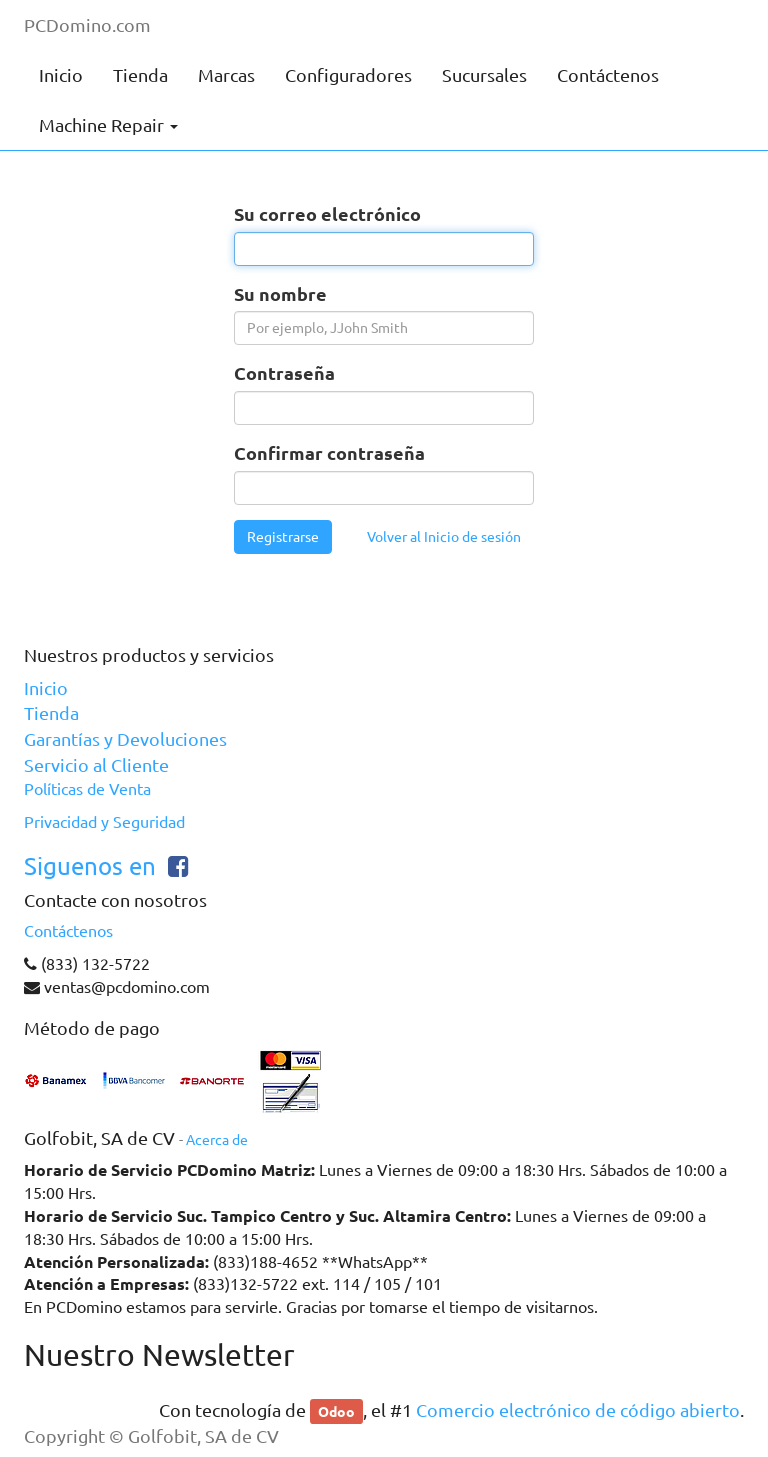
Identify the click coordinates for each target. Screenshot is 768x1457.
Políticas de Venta (87, 789)
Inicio (46, 688)
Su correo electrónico (327, 213)
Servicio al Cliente (96, 765)
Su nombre (280, 293)
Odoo (336, 1411)
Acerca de (217, 1140)
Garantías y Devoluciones (125, 739)
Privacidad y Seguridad (104, 822)
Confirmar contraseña (329, 452)
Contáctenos (68, 931)
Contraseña (284, 372)
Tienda (51, 713)
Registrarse (283, 537)
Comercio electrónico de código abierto (578, 1410)
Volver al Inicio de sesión (444, 537)
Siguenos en (90, 866)
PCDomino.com (87, 25)
